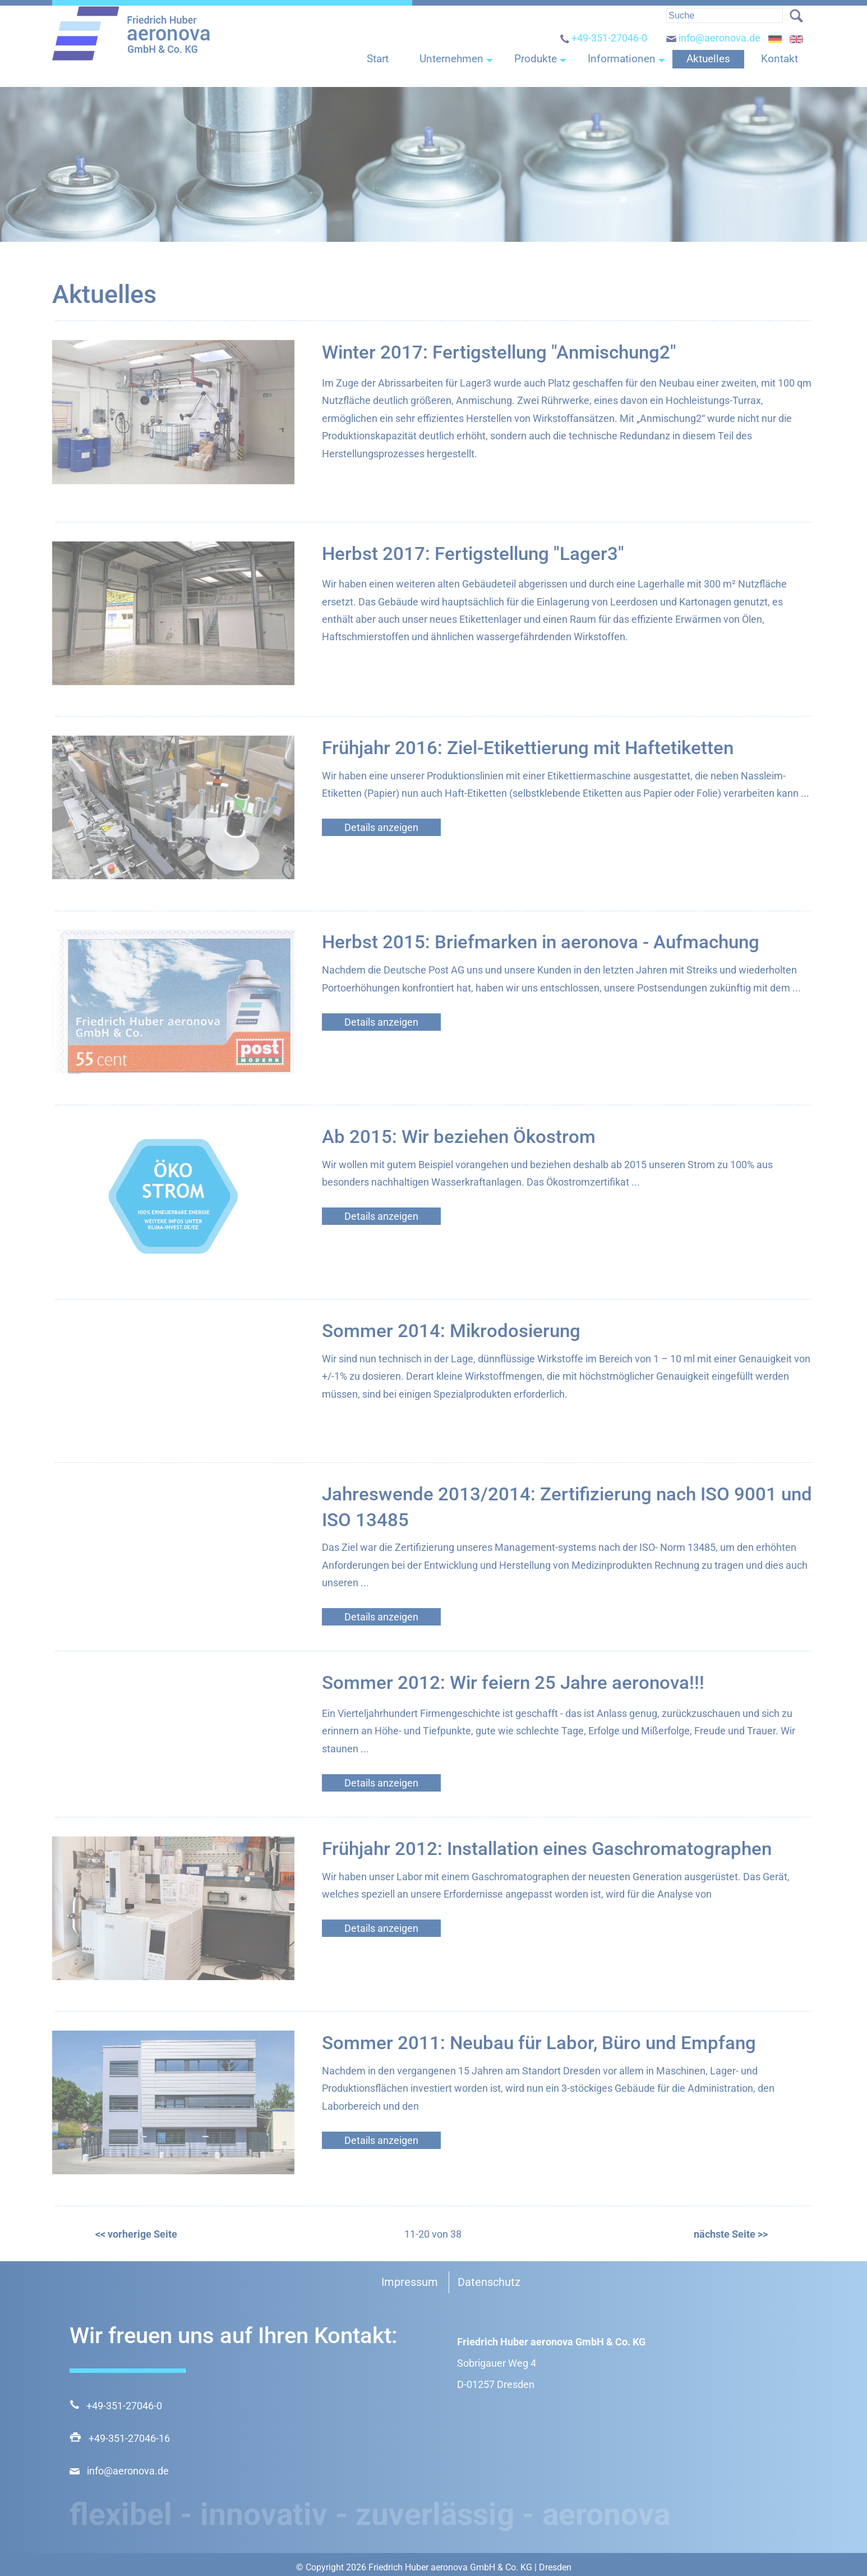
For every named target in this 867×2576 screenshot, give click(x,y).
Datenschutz (489, 2282)
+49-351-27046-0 (603, 48)
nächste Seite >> (729, 2234)
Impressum (409, 2282)
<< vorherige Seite (136, 2234)
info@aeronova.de (713, 48)
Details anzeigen (381, 827)
